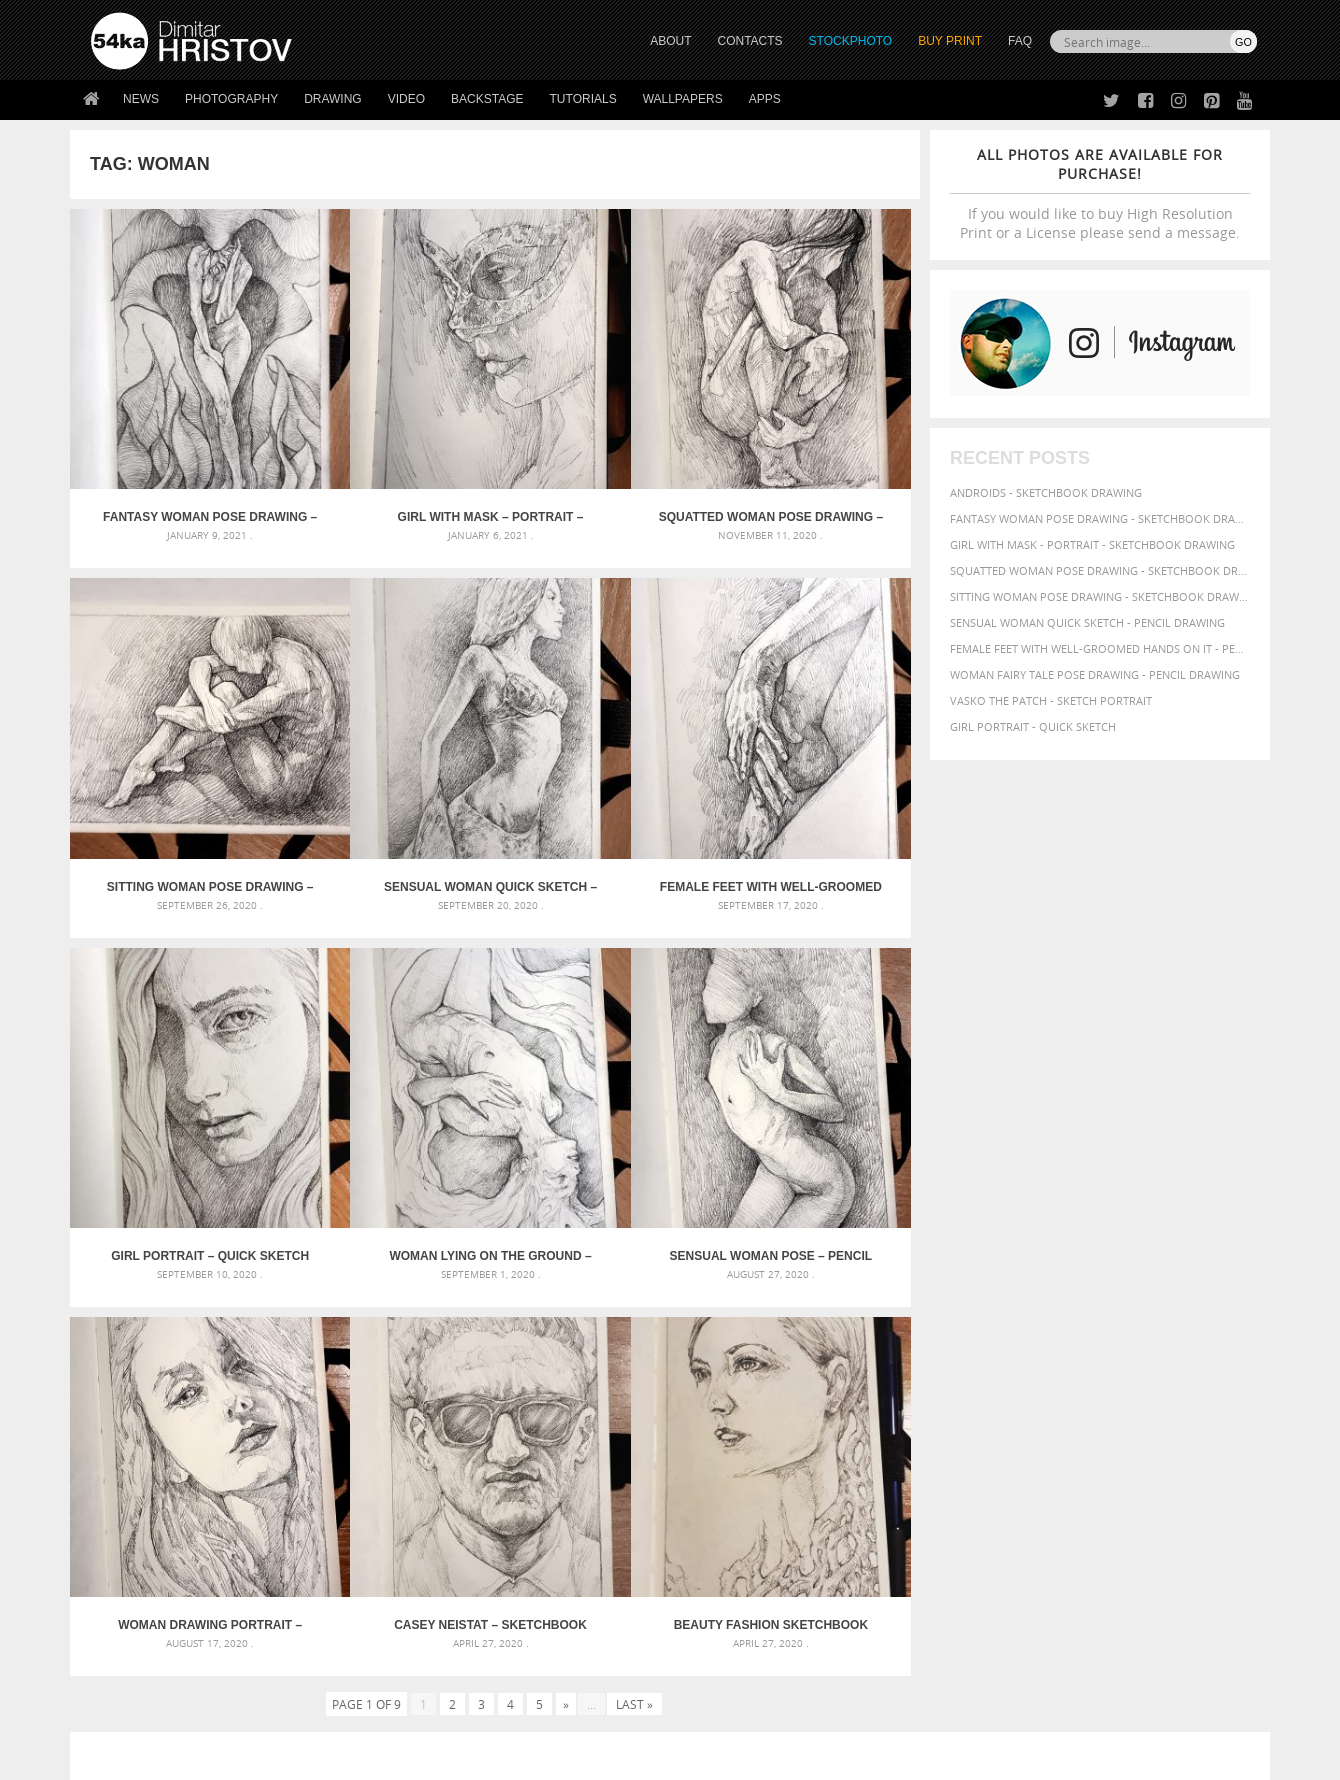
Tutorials (583, 99)
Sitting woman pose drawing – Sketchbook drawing (813, 450)
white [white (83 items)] (1190, 1396)
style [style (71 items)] (1102, 1396)
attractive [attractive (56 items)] (1051, 1322)
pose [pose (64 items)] (902, 1397)
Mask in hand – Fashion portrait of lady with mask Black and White (270, 1345)
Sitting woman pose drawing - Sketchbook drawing (1100, 596)
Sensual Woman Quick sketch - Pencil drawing (1087, 622)
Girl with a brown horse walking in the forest (627, 1369)
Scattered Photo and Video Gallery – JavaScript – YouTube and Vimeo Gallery (270, 1321)
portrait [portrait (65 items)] (1203, 1378)
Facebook (720, 1567)
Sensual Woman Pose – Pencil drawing (176, 1053)
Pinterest (719, 1619)
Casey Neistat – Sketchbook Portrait (601, 1053)
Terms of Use (367, 1757)
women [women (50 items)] (965, 1416)
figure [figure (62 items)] (907, 1362)
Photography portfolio (163, 1590)
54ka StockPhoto (141, 1565)
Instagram (722, 1593)
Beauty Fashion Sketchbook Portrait (814, 1053)
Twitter (715, 1541)
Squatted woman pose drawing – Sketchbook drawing (601, 450)
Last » (634, 1132)
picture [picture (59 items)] (1154, 1379)
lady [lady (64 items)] (1225, 1362)
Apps (765, 99)
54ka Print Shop (136, 1540)
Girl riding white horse (557, 1417)
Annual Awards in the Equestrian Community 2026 (635, 1321)
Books (399, 1590)
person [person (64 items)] (1109, 1379)
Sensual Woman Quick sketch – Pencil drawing (176, 751)
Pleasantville (528, 1393)
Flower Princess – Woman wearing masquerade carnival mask (270, 1417)
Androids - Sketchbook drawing (1046, 492)
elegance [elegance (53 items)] (1161, 1343)
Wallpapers (683, 99)
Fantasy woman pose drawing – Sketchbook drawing (176, 450)
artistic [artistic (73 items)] (995, 1321)
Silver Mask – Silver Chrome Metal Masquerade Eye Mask (255, 1393)
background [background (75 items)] (1124, 1321)
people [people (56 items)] (1066, 1379)
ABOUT (670, 41)
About (398, 1540)
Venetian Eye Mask (418, 1711)
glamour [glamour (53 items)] (988, 1362)
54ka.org (256, 1757)
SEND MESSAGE (1081, 1580)
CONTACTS (750, 41)
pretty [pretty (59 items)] (977, 1397)
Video (406, 99)
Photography (231, 99)
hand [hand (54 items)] (1054, 1362)
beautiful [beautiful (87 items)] (1202, 1321)
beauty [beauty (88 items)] (911, 1342)
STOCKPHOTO (851, 41)
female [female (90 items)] (1213, 1342)
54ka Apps (118, 1640)
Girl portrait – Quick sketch (601, 751)
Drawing (333, 99)
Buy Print (950, 41)
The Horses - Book (143, 1615)
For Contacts (420, 1640)
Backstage (487, 99)
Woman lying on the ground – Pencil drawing (814, 751)
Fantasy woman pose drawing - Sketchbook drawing (1100, 518)
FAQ (1020, 41)
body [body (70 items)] (990, 1342)
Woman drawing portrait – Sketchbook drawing (389, 1053)
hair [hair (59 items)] (1026, 1362)
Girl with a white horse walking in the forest (623, 1345)
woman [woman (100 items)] (916, 1414)
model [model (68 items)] (907, 1378)
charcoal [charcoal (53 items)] (1035, 1343)
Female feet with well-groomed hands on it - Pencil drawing (1100, 648)
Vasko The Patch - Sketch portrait (1051, 700)
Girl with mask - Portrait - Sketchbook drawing (1092, 544)
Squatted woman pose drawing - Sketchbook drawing (1100, 570)
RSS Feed (507, 1711)
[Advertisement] (674, 1205)
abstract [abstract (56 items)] (911, 1322)
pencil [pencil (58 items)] (1028, 1379)
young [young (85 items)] (1008, 1415)
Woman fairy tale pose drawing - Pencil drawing (1095, 674)
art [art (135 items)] (952, 1320)
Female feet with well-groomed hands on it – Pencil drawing (388, 751)
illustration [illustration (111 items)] (1121, 1360)
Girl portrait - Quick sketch (1033, 726)
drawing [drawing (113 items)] (1098, 1341)
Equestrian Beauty (299, 1711)
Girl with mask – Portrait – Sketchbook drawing (389, 450)
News (141, 99)
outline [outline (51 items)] (949, 1379)
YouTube (716, 1645)
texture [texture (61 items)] (1144, 1397)
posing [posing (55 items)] (937, 1397)
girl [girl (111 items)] (945, 1360)
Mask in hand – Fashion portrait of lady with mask (239, 1369)
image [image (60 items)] (1192, 1362)
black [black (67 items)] (954, 1342)
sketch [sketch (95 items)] (1024, 1396)
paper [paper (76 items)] (990, 1378)
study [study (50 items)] (1067, 1397)
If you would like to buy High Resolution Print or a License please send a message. (1100, 193)
